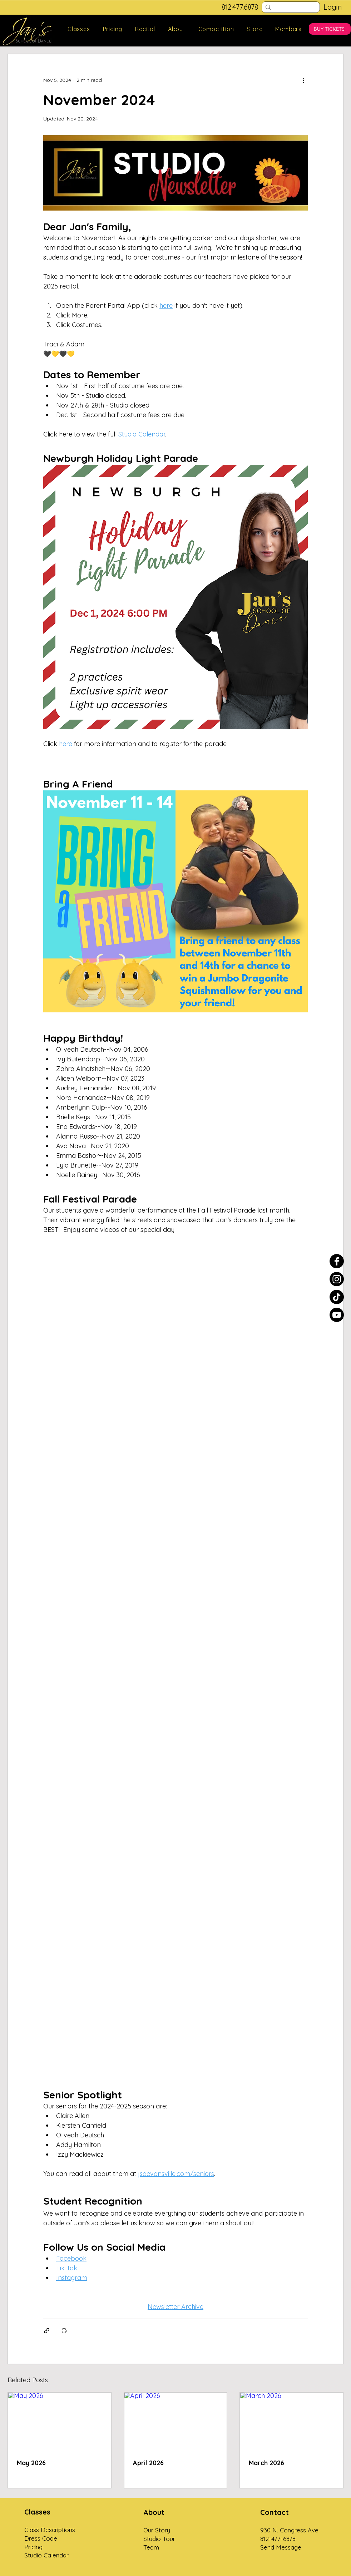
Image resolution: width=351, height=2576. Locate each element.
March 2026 (266, 2463)
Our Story (156, 2530)
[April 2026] (175, 2421)
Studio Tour (159, 2538)
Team (151, 2547)
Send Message (280, 2547)
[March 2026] (291, 2421)
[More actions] (303, 80)
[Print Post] (64, 2330)
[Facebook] (337, 1261)
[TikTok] (337, 1297)
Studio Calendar (46, 2555)
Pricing (33, 2547)
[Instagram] (337, 1279)
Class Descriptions (49, 2529)
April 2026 (148, 2463)
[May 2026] (59, 2421)
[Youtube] (337, 1315)
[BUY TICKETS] (330, 29)
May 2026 (31, 2463)
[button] (79, 29)
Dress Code (40, 2538)
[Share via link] (46, 2330)
